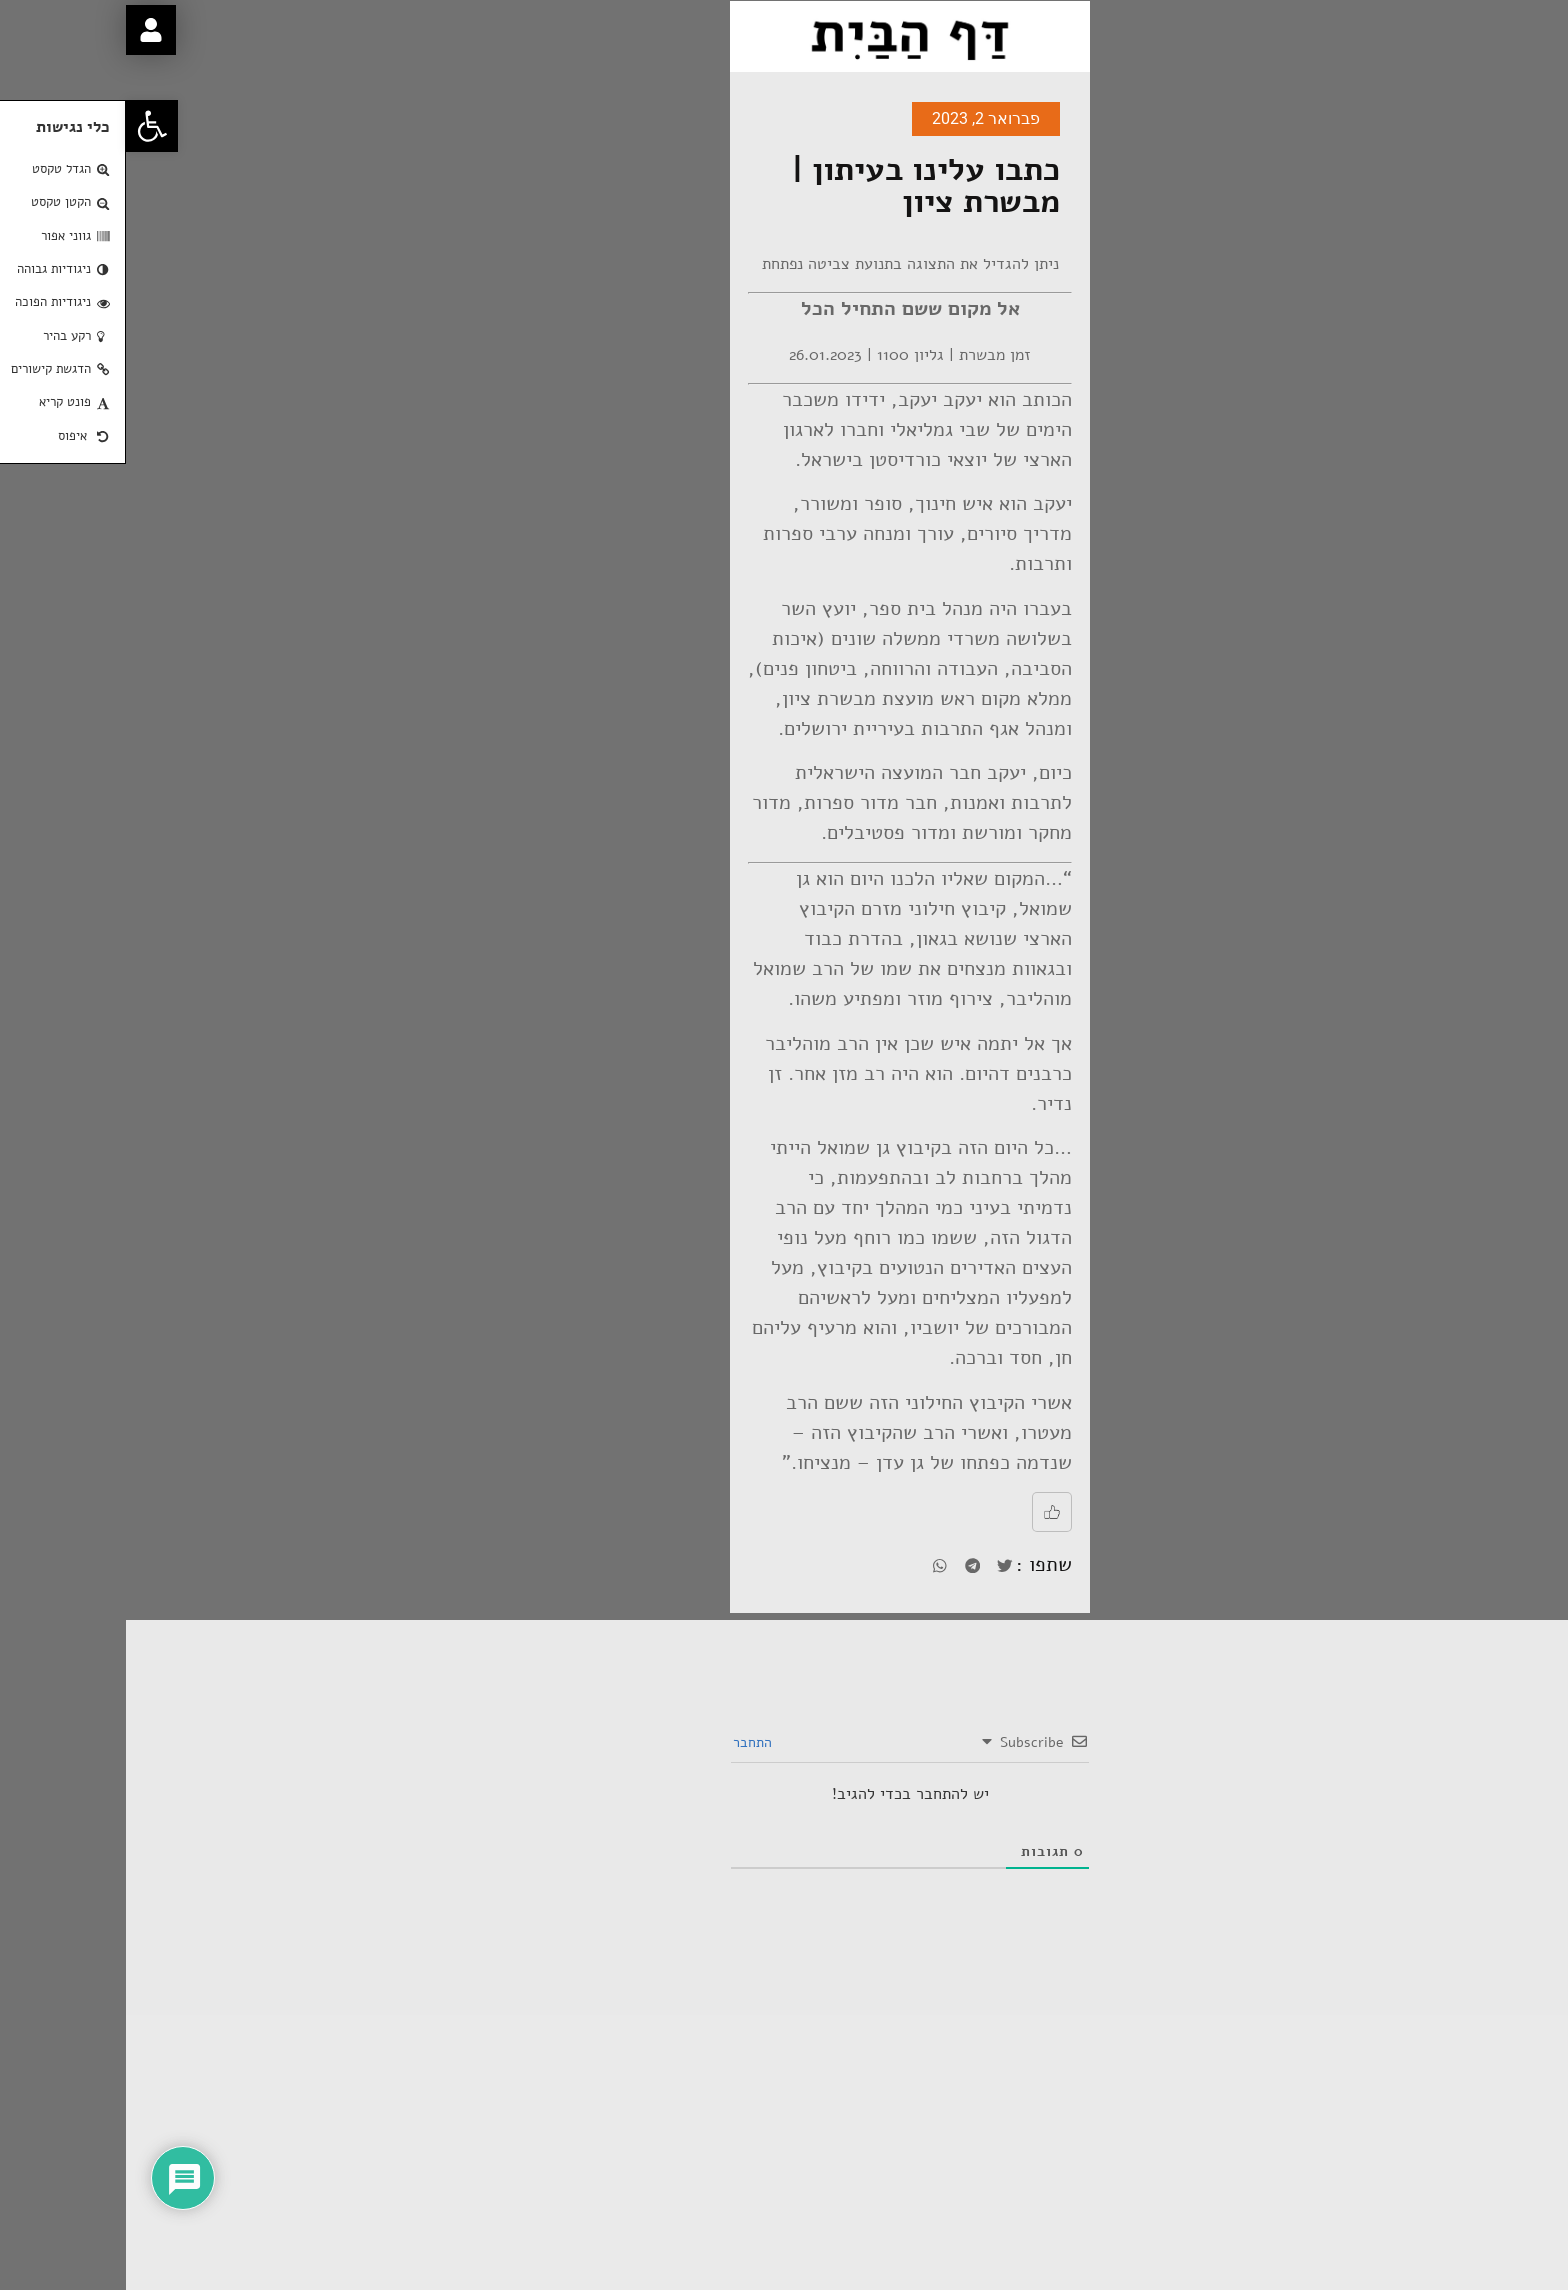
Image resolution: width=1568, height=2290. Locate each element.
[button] (26, 126)
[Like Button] (926, 1512)
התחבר (628, 1742)
